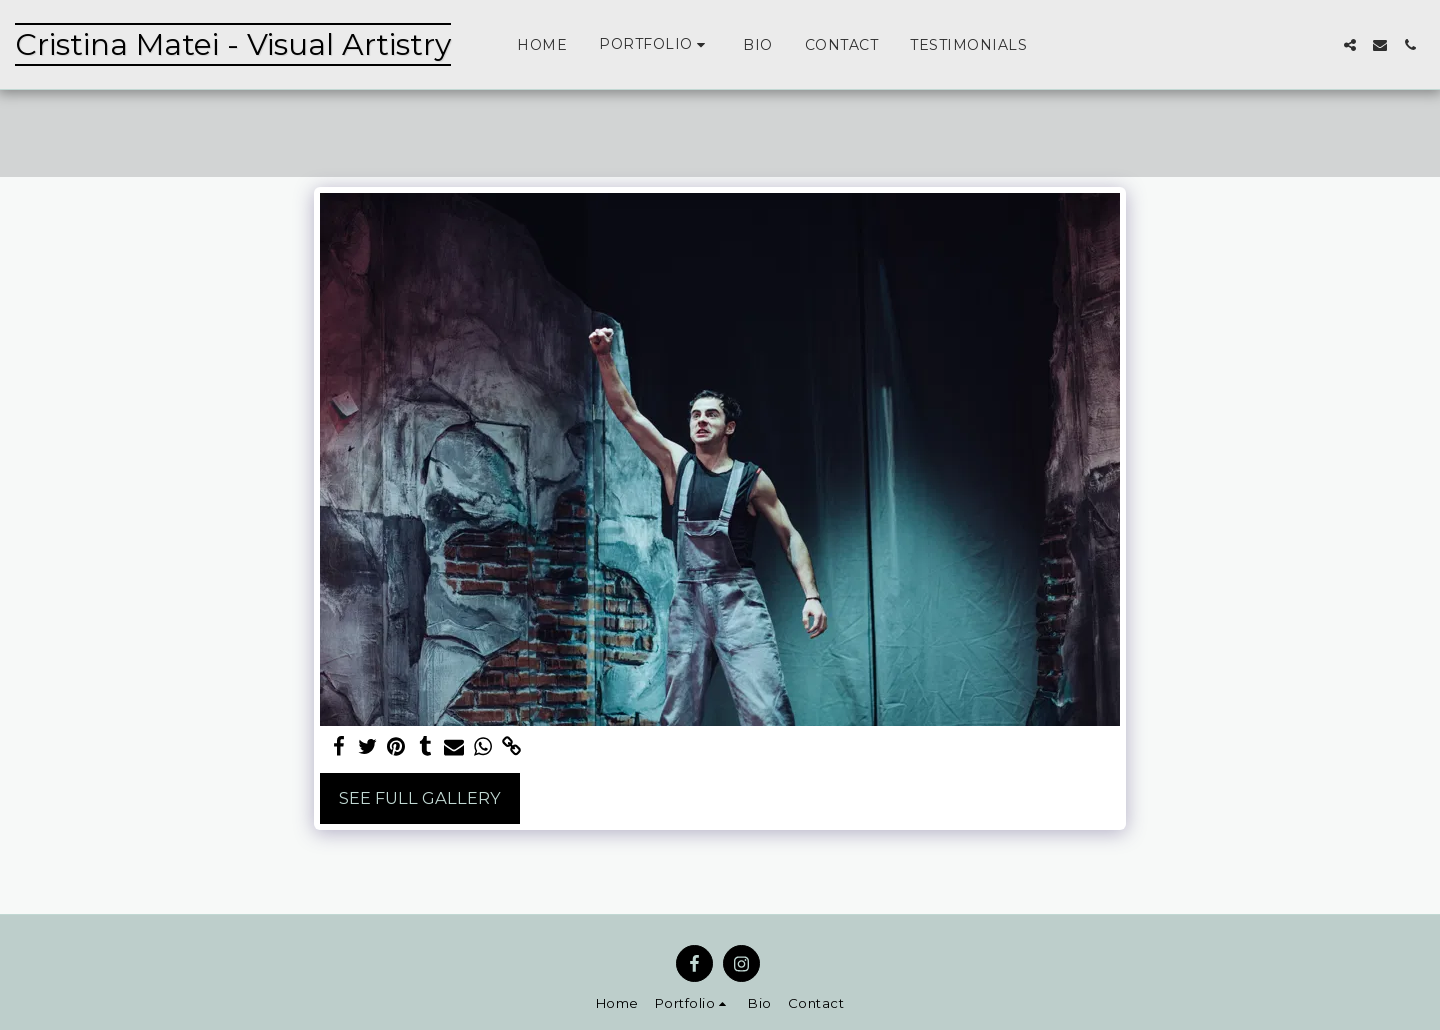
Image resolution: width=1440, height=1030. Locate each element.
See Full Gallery (420, 798)
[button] (655, 44)
